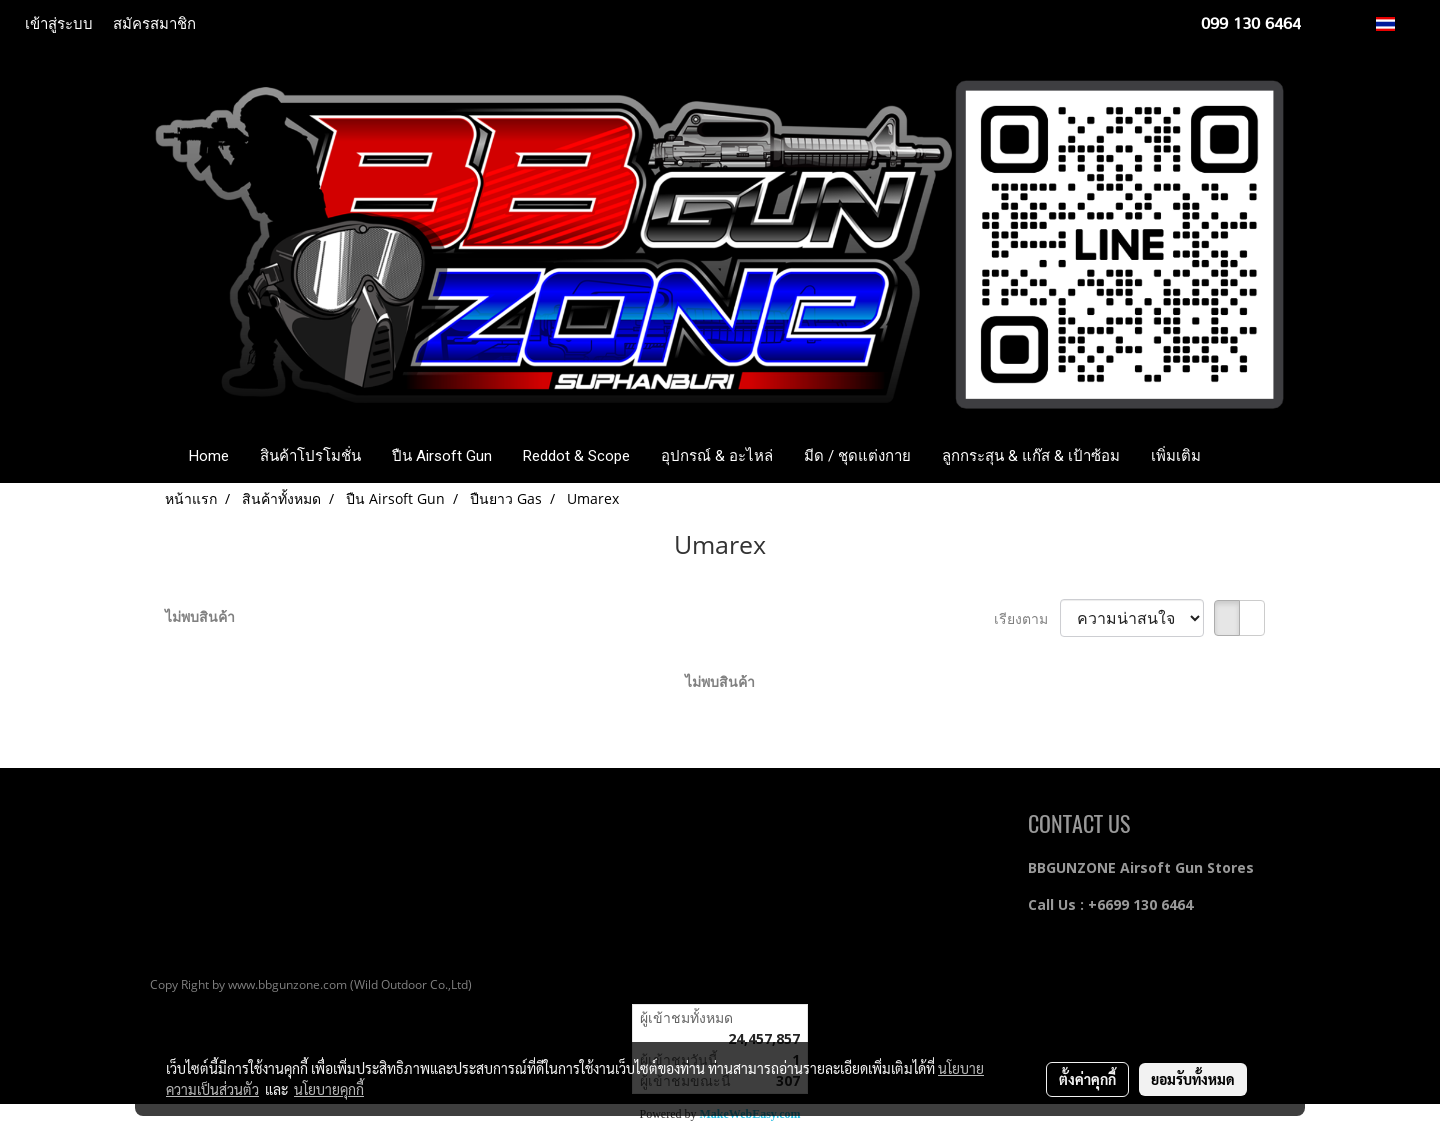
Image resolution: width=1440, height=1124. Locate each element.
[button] (1246, 456)
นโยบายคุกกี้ (329, 1089)
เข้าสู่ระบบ (59, 24)
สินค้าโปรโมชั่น (310, 456)
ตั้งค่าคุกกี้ (1087, 1079)
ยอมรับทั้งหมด (1193, 1079)
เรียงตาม (1027, 618)
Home (209, 456)
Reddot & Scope (576, 456)
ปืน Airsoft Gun (442, 456)
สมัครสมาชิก (154, 24)
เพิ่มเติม (1176, 456)
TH (1396, 23)
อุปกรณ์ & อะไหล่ (717, 456)
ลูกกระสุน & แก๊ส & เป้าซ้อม (1031, 456)
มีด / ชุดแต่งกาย (857, 456)
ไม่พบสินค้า (200, 616)
